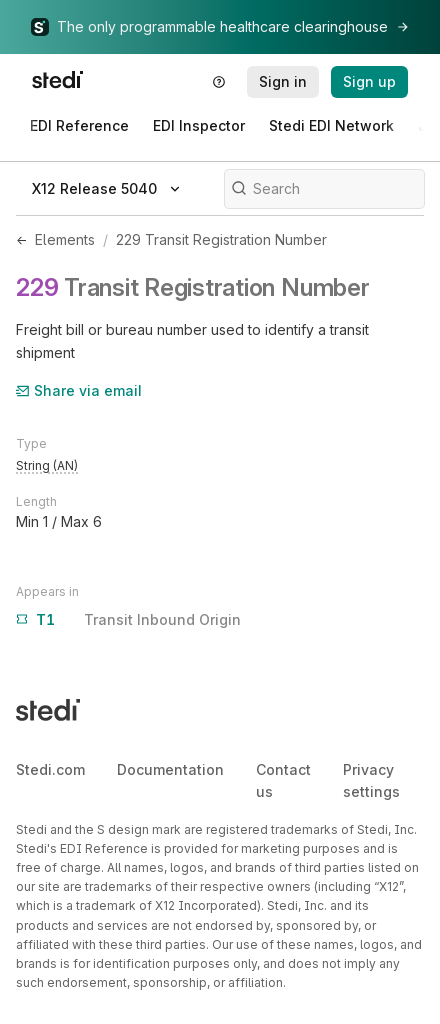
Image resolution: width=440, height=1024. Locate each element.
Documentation (170, 769)
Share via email (79, 390)
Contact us (283, 780)
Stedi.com (50, 769)
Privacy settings (371, 780)
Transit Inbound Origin (128, 620)
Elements (65, 239)
